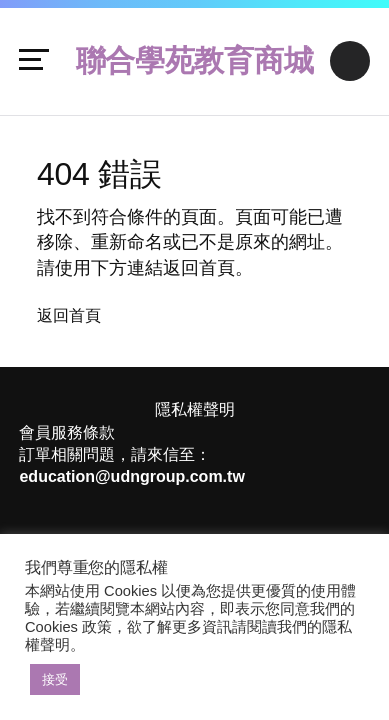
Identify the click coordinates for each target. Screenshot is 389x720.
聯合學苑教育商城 (195, 60)
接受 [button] (55, 679)
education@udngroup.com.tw (131, 476)
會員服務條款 (67, 432)
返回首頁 (69, 315)
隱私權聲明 (195, 409)
